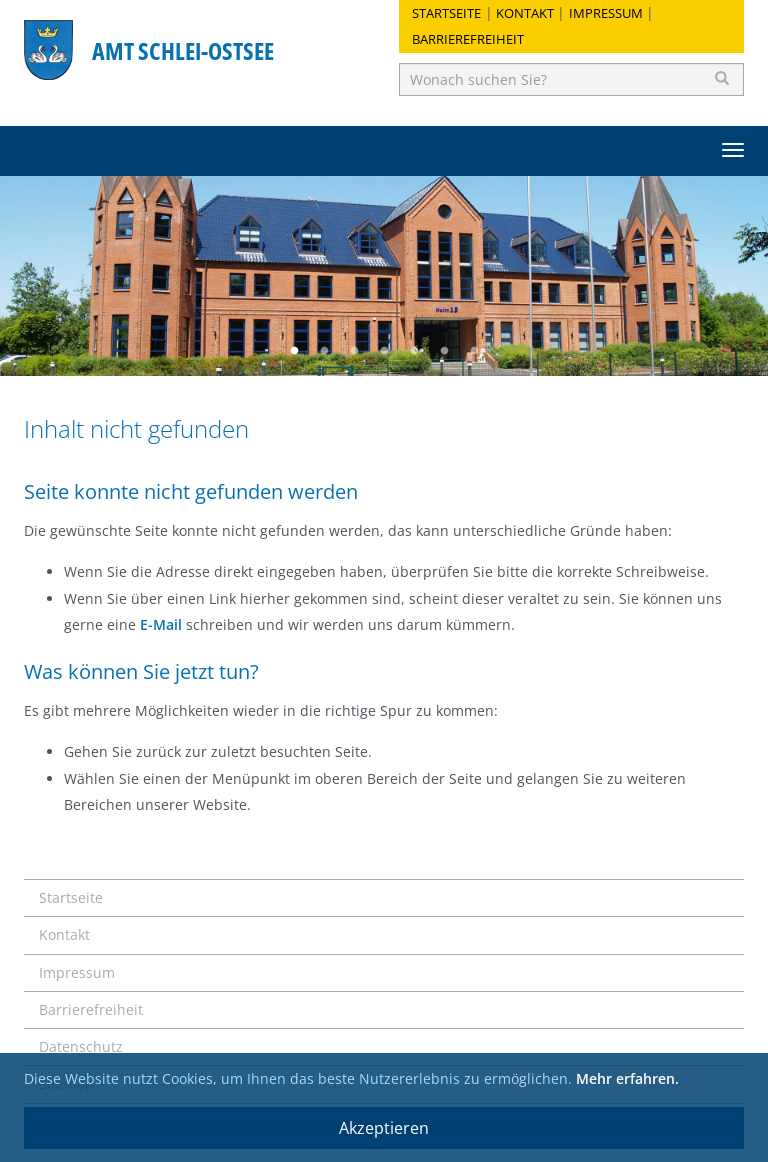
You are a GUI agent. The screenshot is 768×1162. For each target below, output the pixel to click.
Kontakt (525, 13)
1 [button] (294, 351)
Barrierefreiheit (468, 39)
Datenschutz (81, 1046)
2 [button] (324, 351)
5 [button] (414, 351)
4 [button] (384, 351)
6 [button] (444, 351)
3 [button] (354, 351)
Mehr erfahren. (627, 1078)
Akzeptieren (384, 1128)
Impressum (606, 13)
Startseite (446, 13)
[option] (384, 276)
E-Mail (161, 624)
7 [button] (474, 351)
